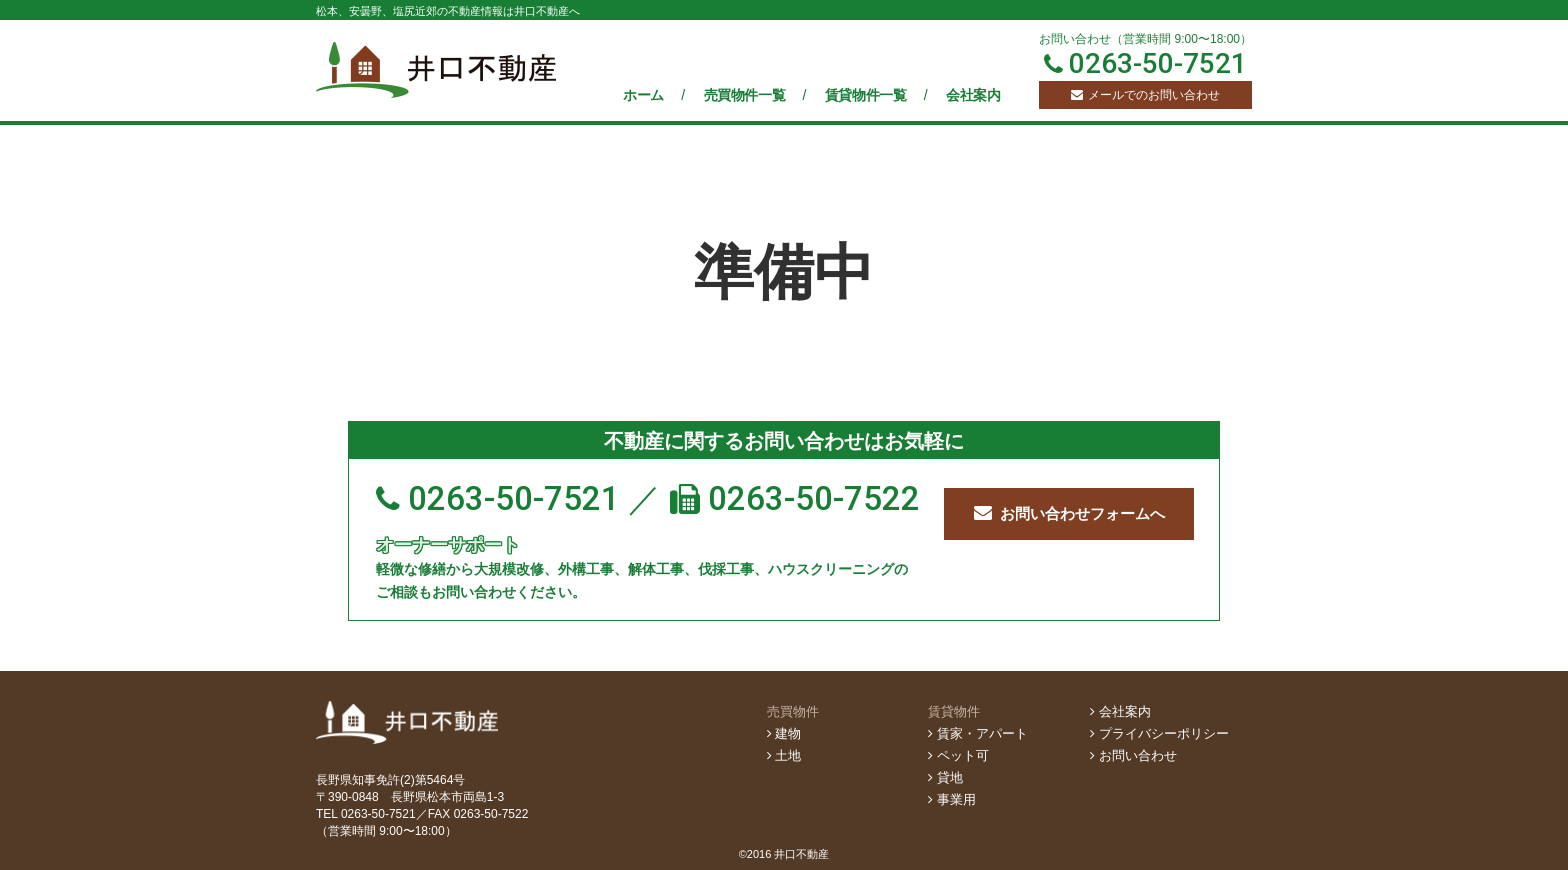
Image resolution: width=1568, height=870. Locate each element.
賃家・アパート (978, 733)
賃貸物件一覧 (867, 95)
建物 (784, 733)
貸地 (945, 777)
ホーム (645, 95)
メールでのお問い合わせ (1145, 95)
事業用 (952, 799)
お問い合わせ (1133, 755)
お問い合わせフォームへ (1069, 513)
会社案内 (973, 95)
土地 (784, 755)
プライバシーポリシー (1159, 733)
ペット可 (958, 755)
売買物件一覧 (746, 95)
